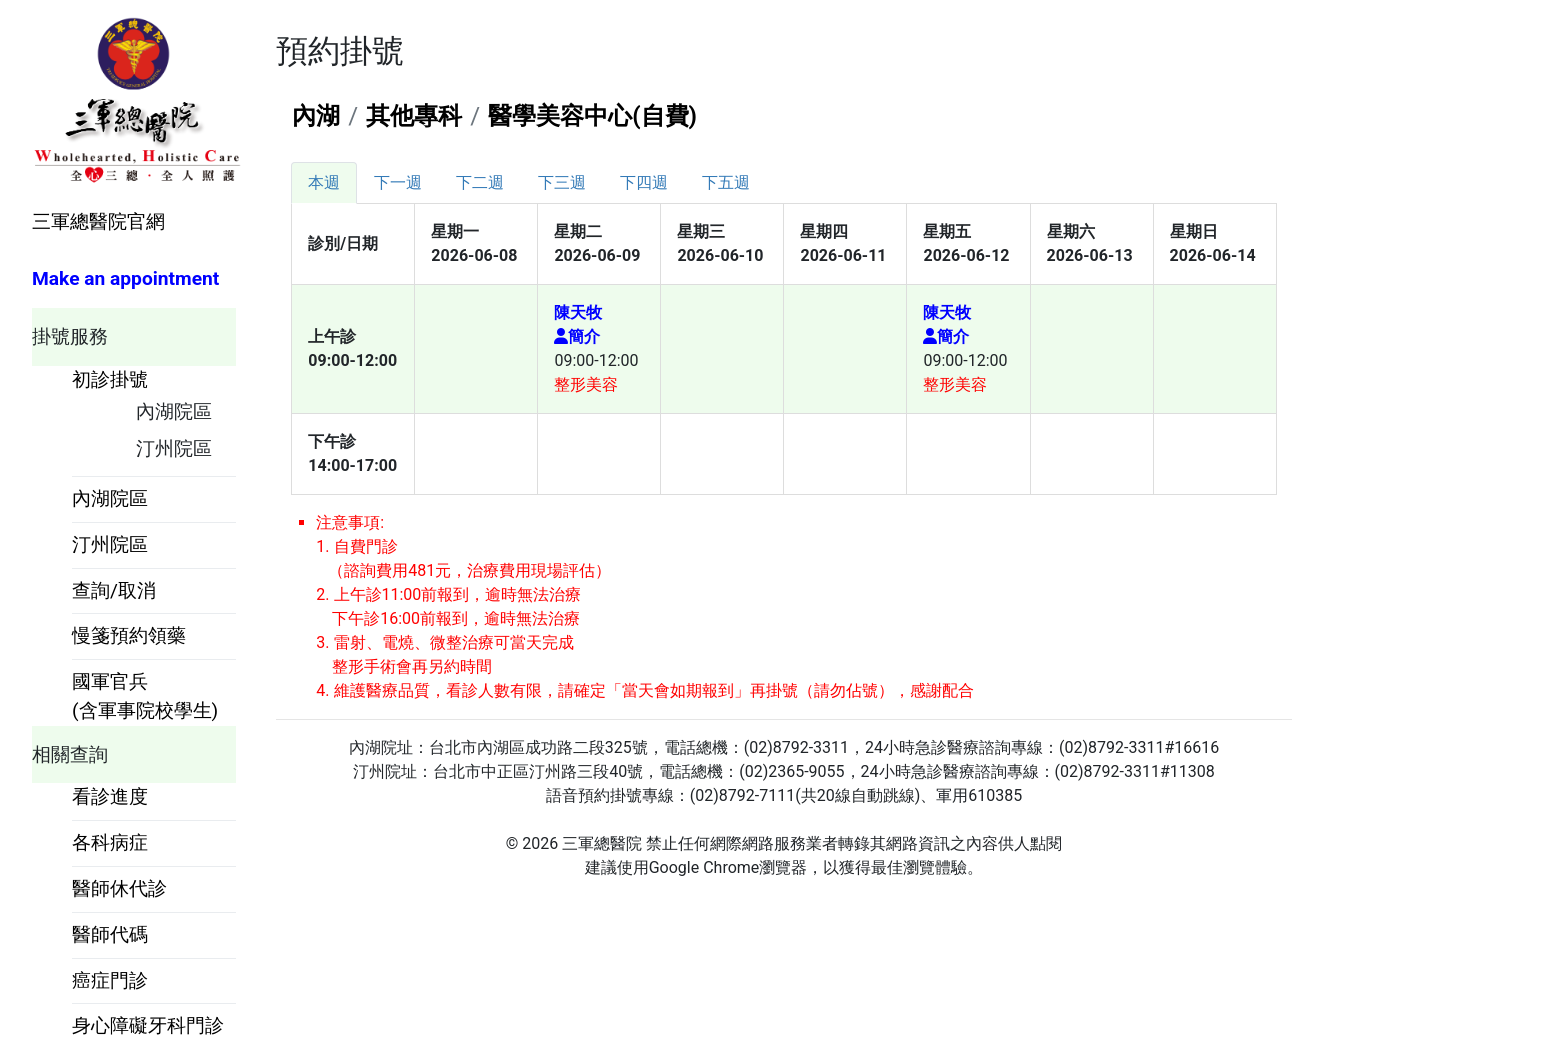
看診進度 (110, 796)
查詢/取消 (114, 590)
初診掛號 (110, 379)
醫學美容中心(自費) (592, 116)
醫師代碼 (110, 934)
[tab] (324, 183)
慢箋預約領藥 (129, 635)
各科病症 (110, 842)
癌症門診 (110, 980)
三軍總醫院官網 (98, 221)
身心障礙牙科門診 (148, 1025)
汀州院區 (174, 448)
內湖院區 (174, 411)
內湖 (316, 116)
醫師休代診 (119, 888)
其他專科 (414, 116)
